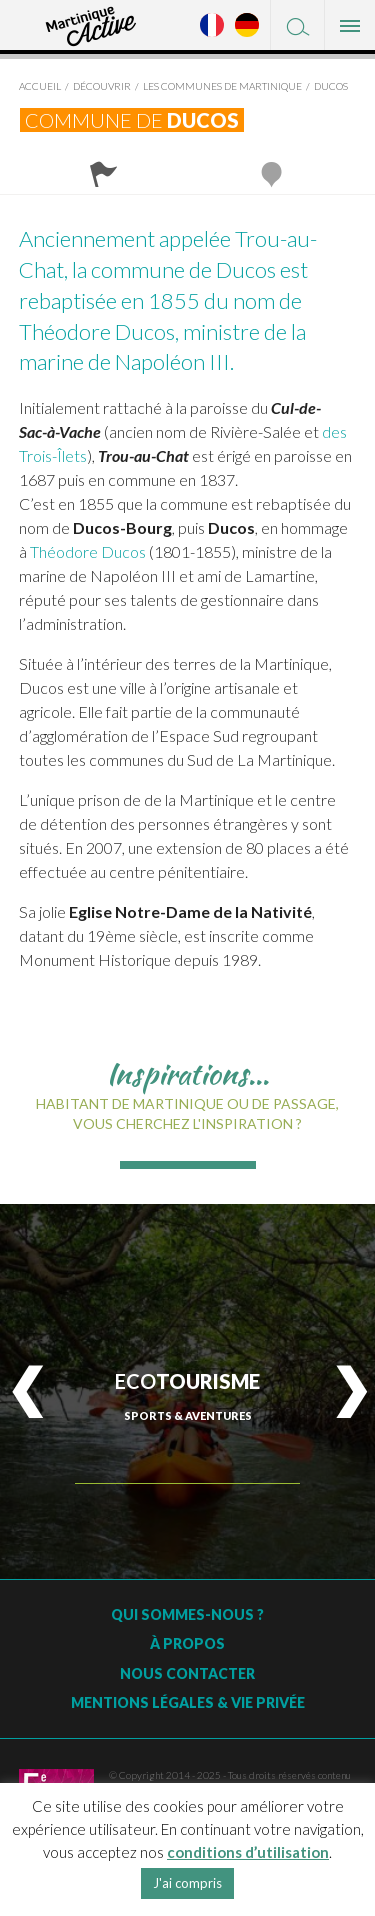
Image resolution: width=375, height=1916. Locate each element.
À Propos (187, 1643)
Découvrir (102, 86)
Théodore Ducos (88, 551)
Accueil (40, 86)
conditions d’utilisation (248, 1852)
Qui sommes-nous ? (187, 1614)
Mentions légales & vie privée (188, 1702)
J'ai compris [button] (187, 1883)
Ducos (331, 86)
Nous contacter (187, 1673)
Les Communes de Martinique (222, 86)
